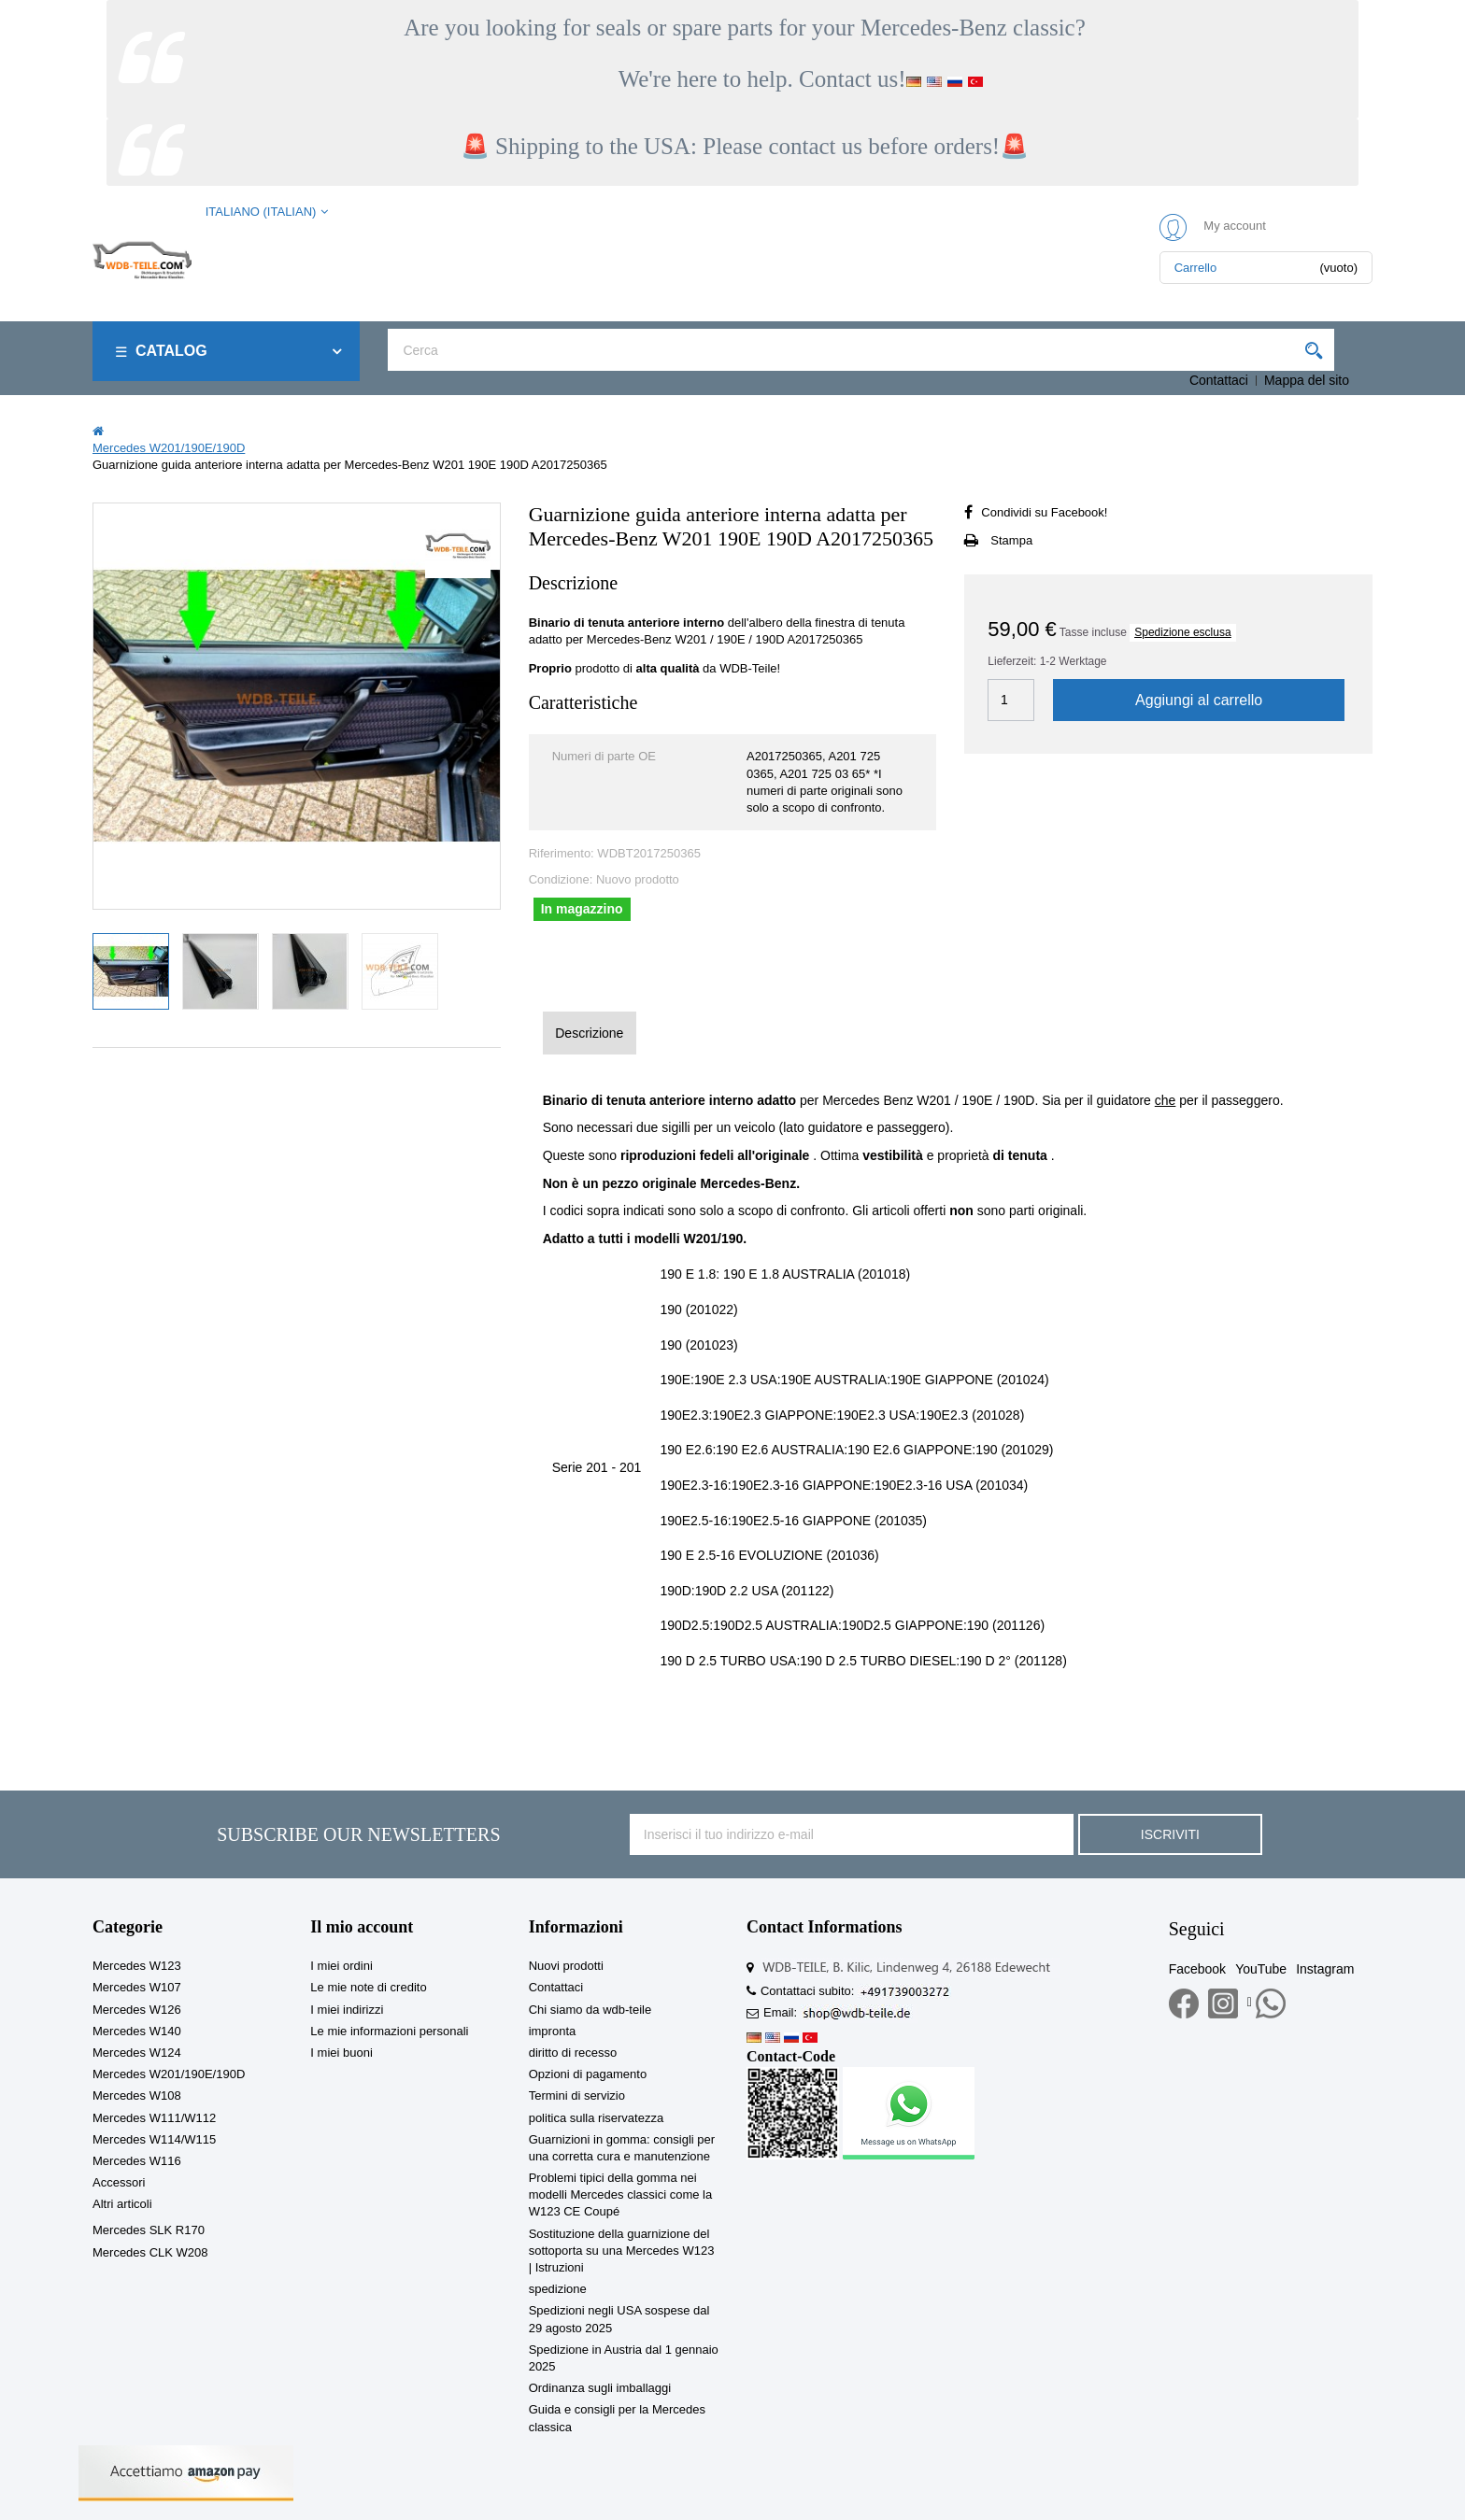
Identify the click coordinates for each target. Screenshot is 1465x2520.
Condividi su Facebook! (1044, 512)
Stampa (1011, 540)
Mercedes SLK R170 (148, 2230)
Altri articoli (122, 2204)
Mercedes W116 (136, 2161)
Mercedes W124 (136, 2053)
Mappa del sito (1306, 380)
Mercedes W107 (136, 1987)
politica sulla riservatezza (596, 2118)
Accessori (118, 2182)
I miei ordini (341, 1966)
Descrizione (589, 1033)
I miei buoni (341, 2053)
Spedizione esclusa (1182, 632)
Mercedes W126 (136, 2010)
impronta (552, 2031)
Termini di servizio (577, 2095)
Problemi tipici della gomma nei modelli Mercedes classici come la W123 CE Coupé (621, 2194)
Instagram (1325, 1968)
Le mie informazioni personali (389, 2031)
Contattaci (1218, 380)
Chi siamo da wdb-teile (590, 2010)
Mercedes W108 (136, 2095)
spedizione (558, 2289)
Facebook (1197, 1968)
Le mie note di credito (368, 1987)
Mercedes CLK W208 (150, 2252)
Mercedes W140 (136, 2031)
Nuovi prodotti (566, 1966)
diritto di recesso (573, 2053)
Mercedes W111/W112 (154, 2118)
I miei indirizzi (346, 2010)
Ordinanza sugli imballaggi (600, 2388)
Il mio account (361, 1927)
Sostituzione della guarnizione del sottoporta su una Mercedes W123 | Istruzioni (622, 2250)
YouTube (1261, 1968)
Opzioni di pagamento (588, 2074)
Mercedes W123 (136, 1966)
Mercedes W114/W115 (154, 2139)
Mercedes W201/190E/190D (168, 2074)
